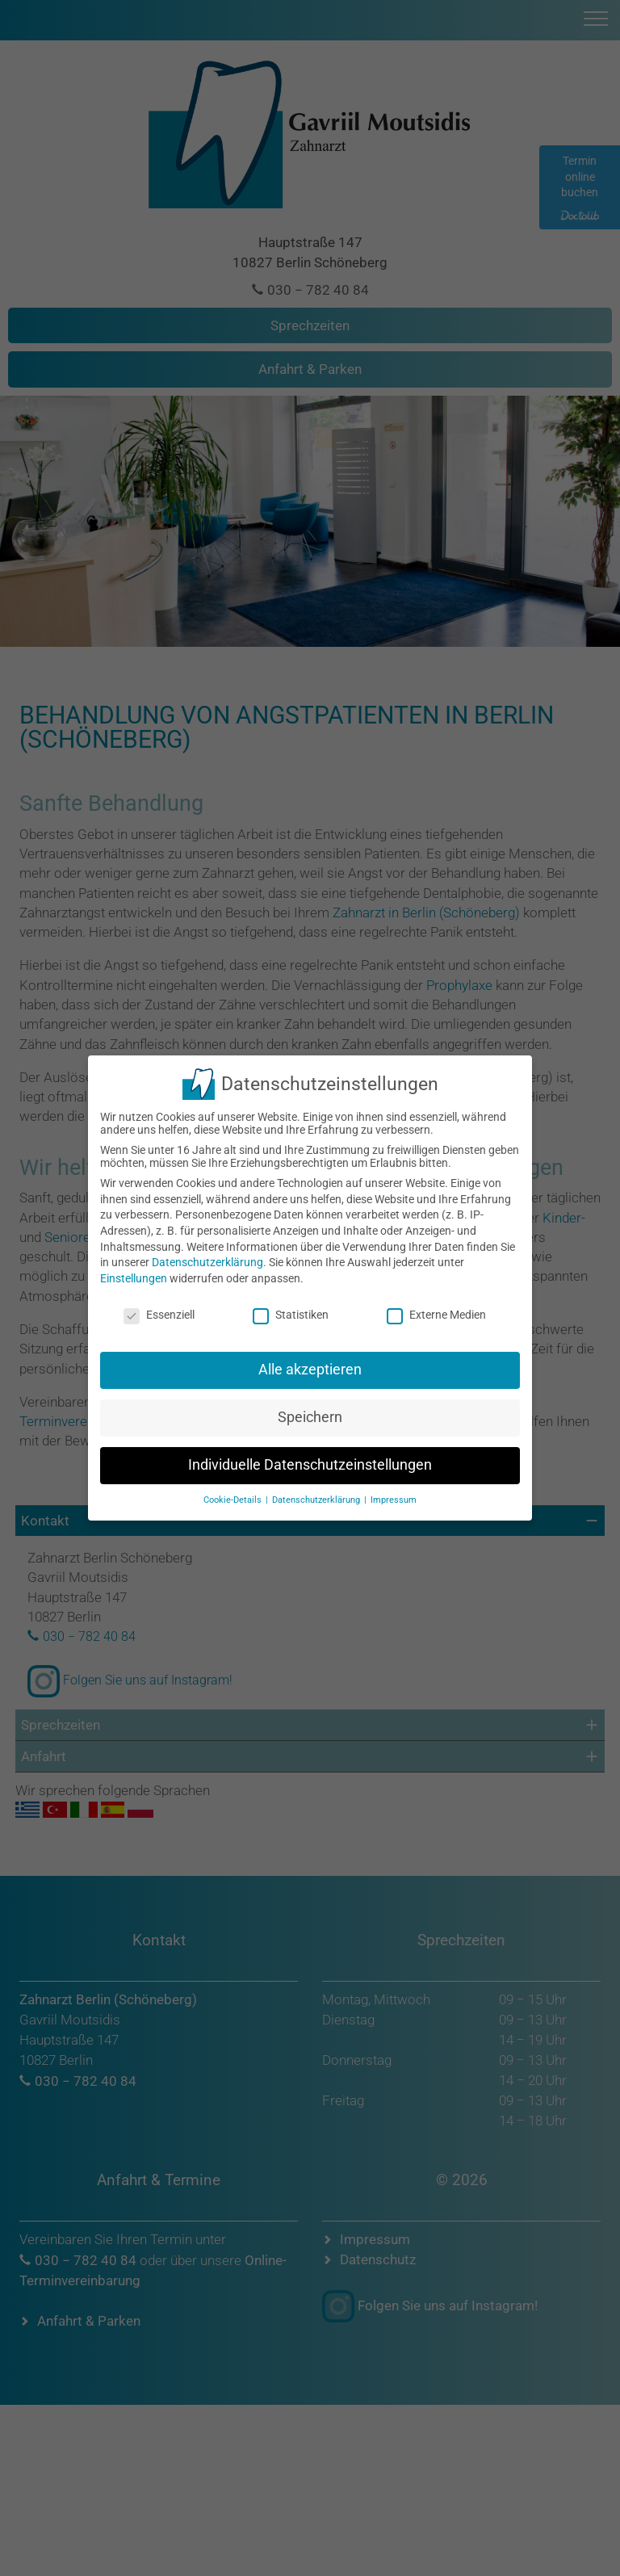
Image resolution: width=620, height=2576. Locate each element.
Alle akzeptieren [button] (310, 1362)
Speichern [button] (310, 1410)
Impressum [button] (394, 1492)
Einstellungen (133, 1270)
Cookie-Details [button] (233, 1492)
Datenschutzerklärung (207, 1254)
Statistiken (291, 1306)
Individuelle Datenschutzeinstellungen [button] (310, 1458)
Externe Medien (436, 1306)
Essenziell (159, 1306)
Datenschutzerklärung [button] (317, 1492)
